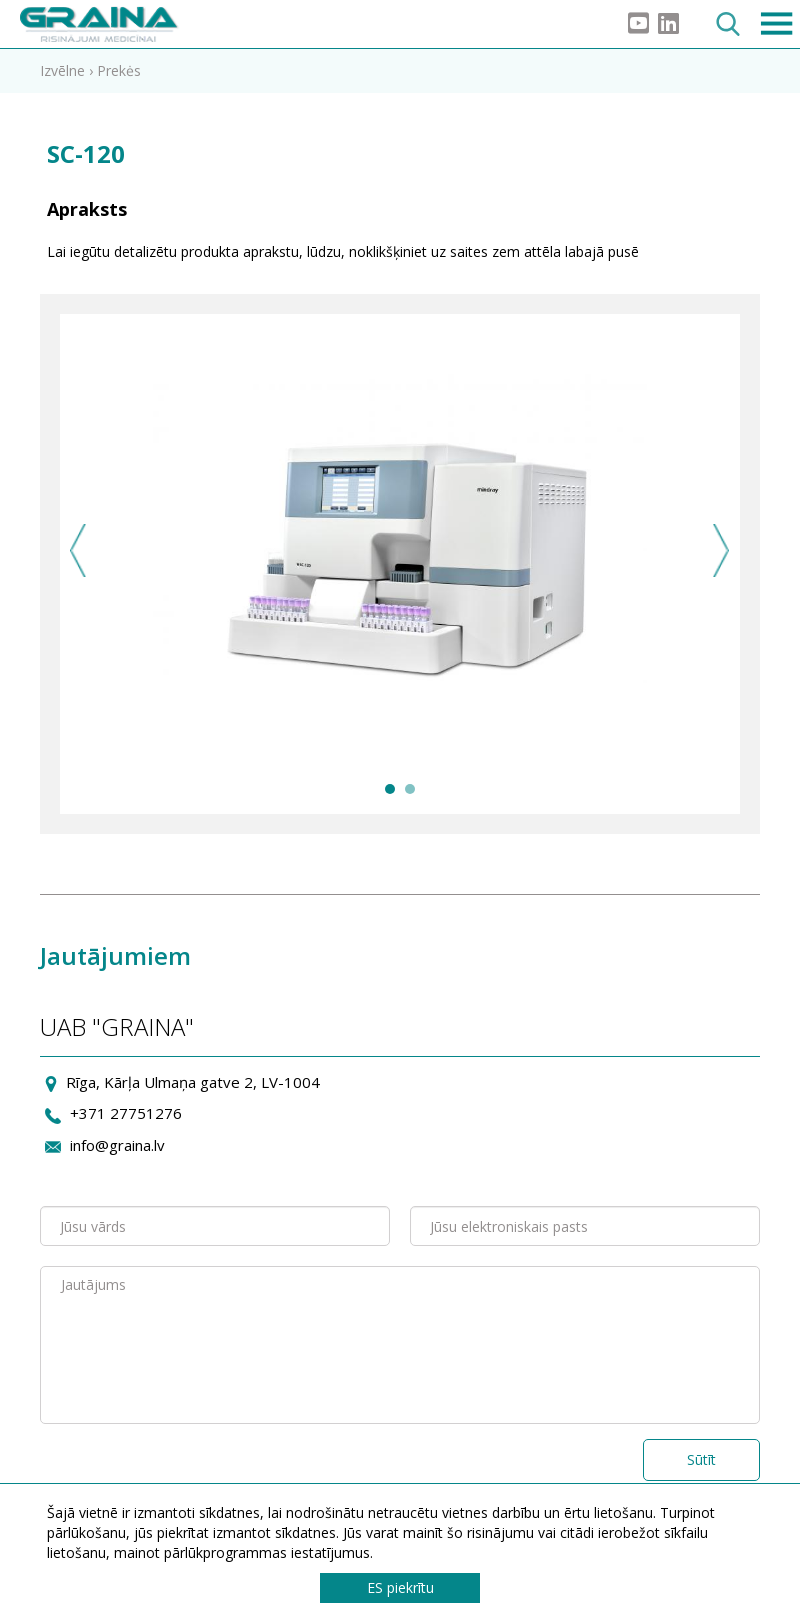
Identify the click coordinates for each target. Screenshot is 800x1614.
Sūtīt (701, 1459)
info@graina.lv (117, 1145)
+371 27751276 (126, 1113)
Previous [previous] (78, 550)
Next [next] (721, 550)
